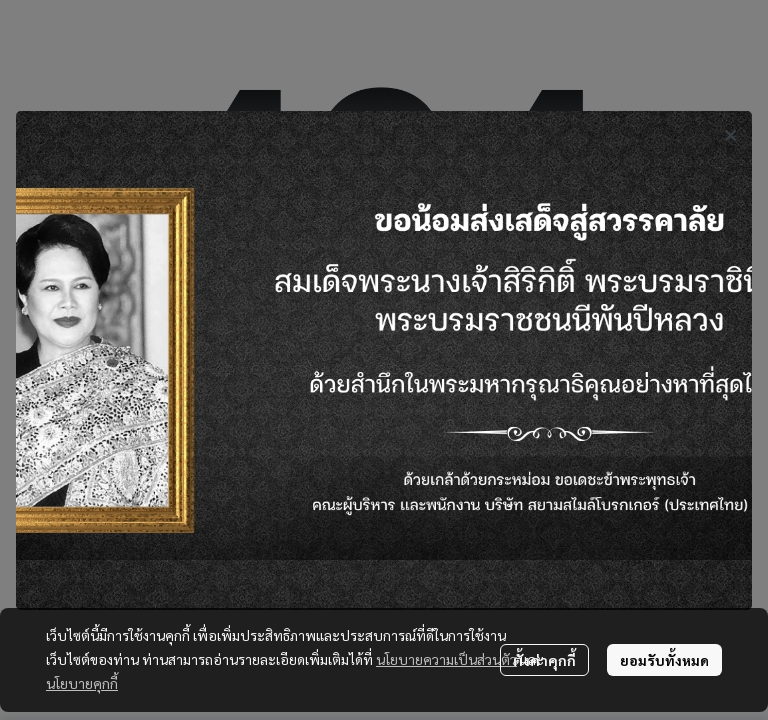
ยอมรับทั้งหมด (664, 660)
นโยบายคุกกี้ (82, 683)
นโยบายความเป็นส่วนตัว (446, 659)
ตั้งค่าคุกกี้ (544, 660)
